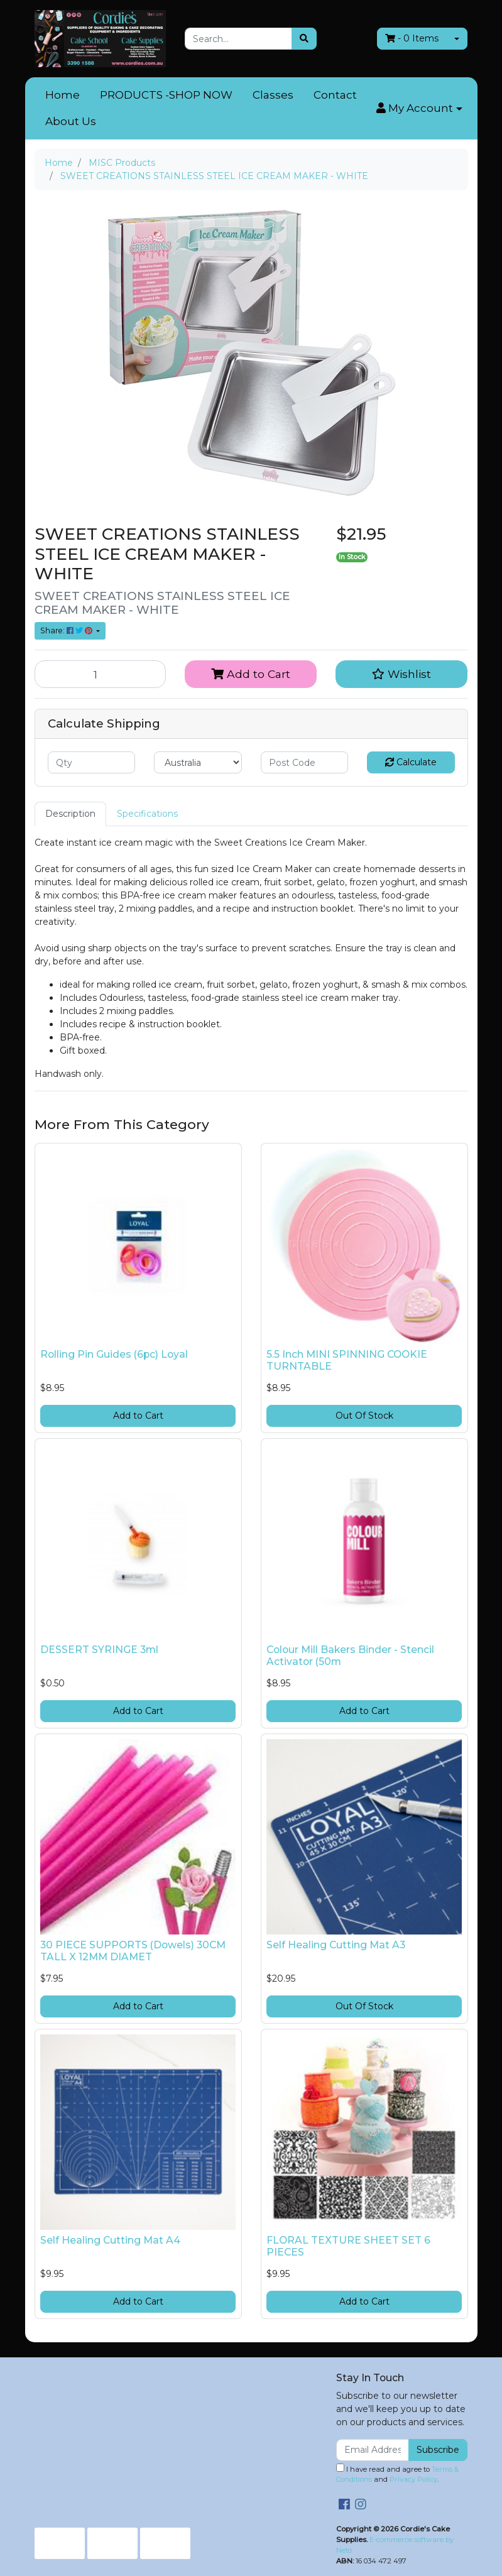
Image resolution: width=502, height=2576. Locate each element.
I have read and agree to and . (397, 2474)
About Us (70, 121)
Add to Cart (250, 673)
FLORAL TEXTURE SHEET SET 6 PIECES (348, 2246)
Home (62, 95)
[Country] (198, 762)
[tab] (70, 814)
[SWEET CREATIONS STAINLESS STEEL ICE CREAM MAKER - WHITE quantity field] (100, 674)
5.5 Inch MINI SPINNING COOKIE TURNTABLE (346, 1360)
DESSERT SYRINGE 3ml (99, 1650)
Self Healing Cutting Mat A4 (110, 2240)
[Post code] (305, 762)
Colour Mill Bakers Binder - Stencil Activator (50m (350, 1655)
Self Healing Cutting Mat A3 (335, 1945)
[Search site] (304, 39)
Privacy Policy (413, 2479)
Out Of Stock (364, 1415)
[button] (419, 109)
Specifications (147, 813)
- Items (412, 38)
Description (70, 813)
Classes (273, 95)
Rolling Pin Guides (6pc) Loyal (114, 1354)
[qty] (92, 762)
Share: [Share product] (67, 630)
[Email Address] (373, 2450)
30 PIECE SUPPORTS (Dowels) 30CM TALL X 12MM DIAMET (133, 1951)
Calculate (411, 762)
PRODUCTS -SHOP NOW (166, 95)
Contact (335, 95)
